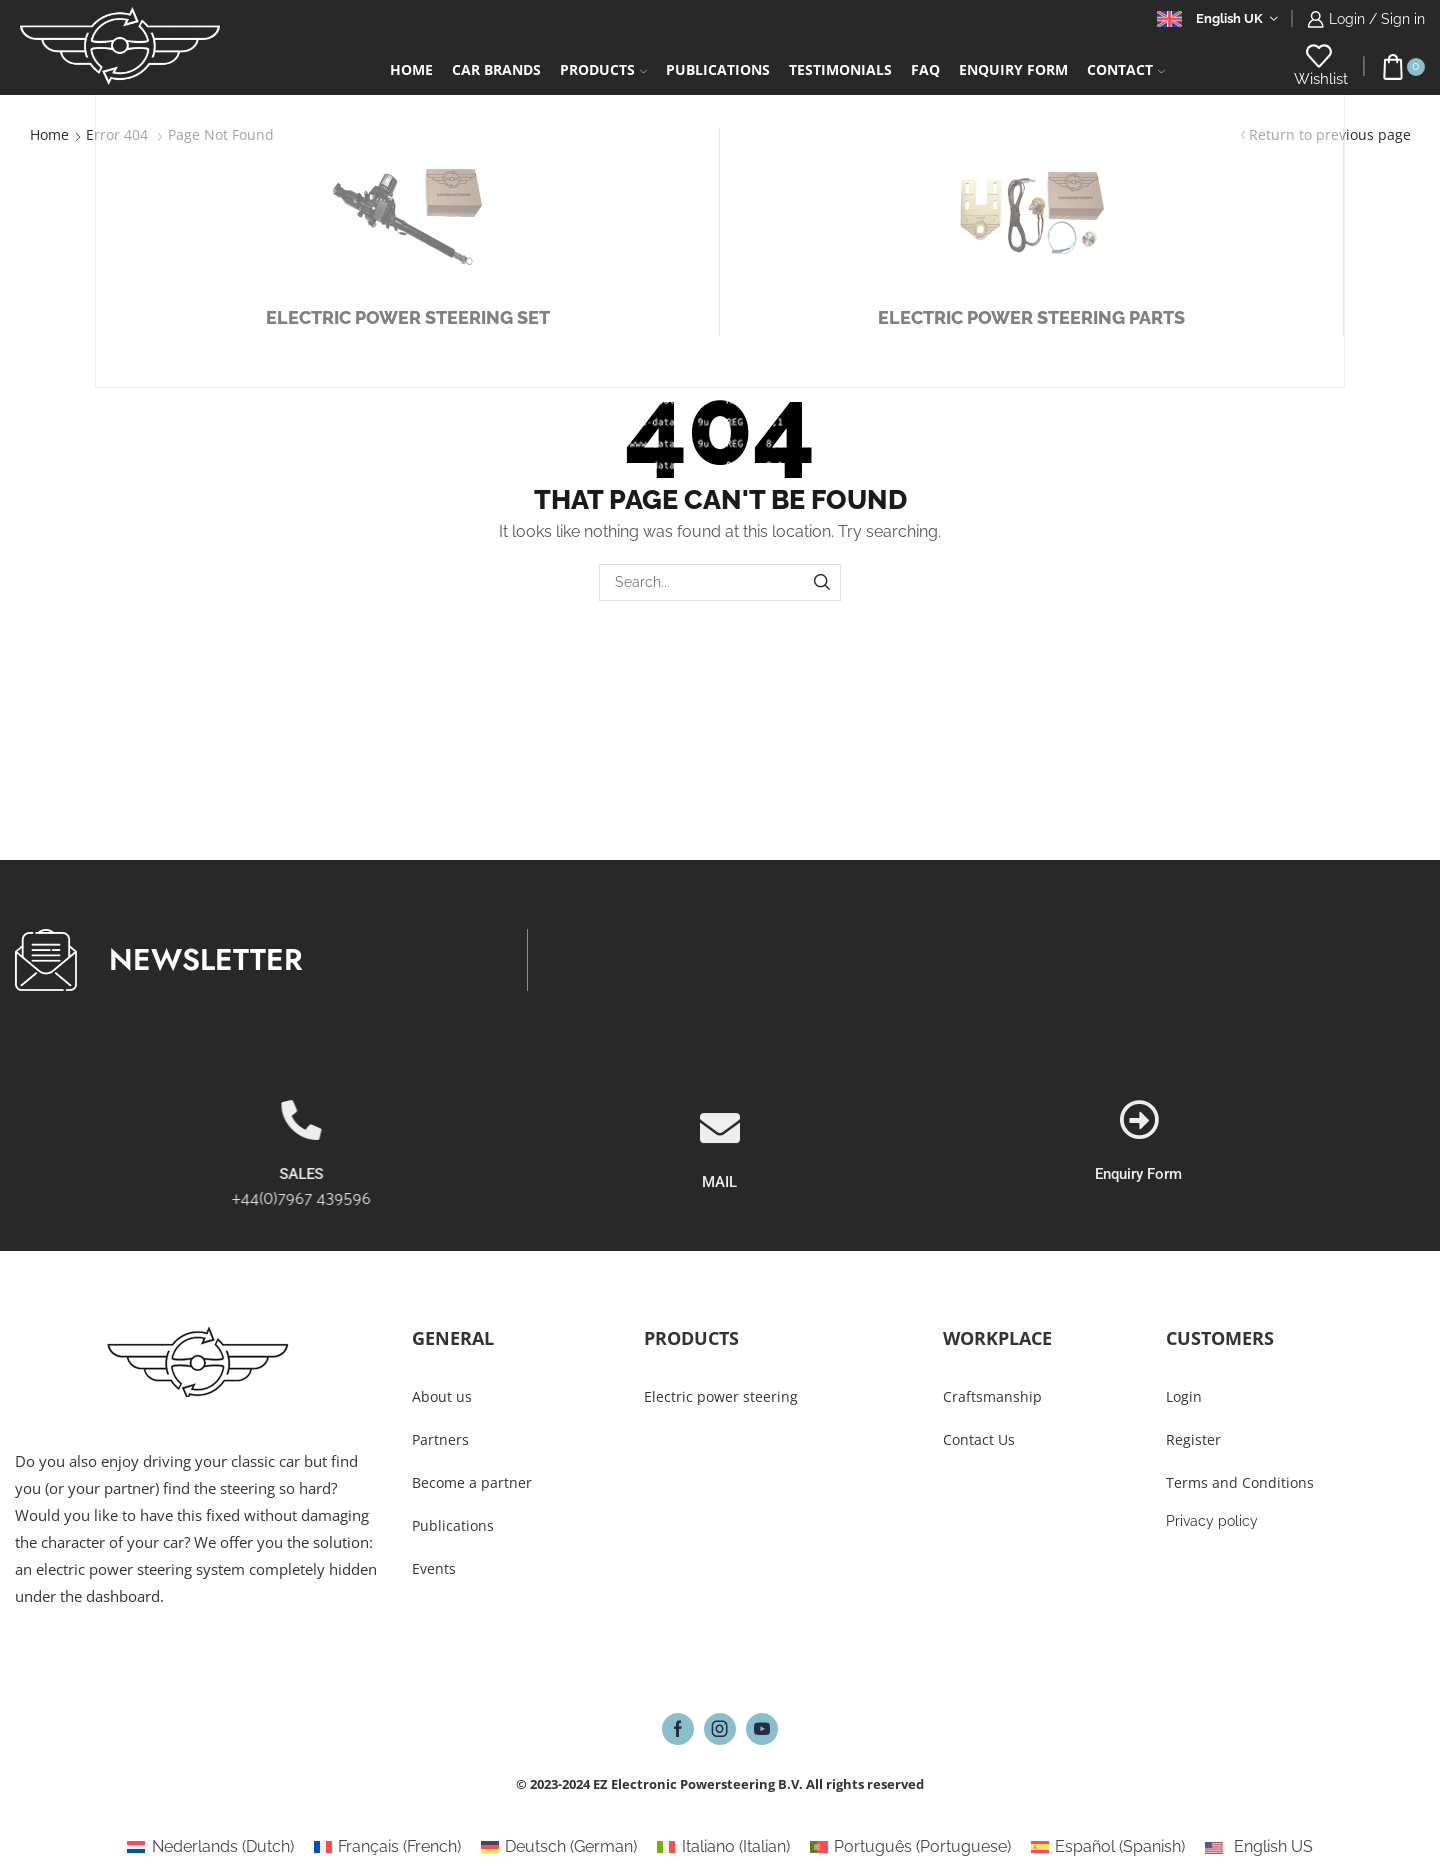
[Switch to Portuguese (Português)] (910, 1847)
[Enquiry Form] (1389, 1120)
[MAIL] (720, 1202)
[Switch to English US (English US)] (1258, 1847)
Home (411, 69)
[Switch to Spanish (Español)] (1108, 1847)
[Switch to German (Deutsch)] (559, 1847)
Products (603, 69)
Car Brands (496, 69)
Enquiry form (1013, 69)
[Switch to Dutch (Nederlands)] (210, 1847)
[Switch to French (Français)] (387, 1847)
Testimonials (840, 69)
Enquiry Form (1389, 1174)
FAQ (925, 69)
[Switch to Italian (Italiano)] (723, 1847)
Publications (718, 69)
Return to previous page (1330, 134)
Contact (1126, 69)
